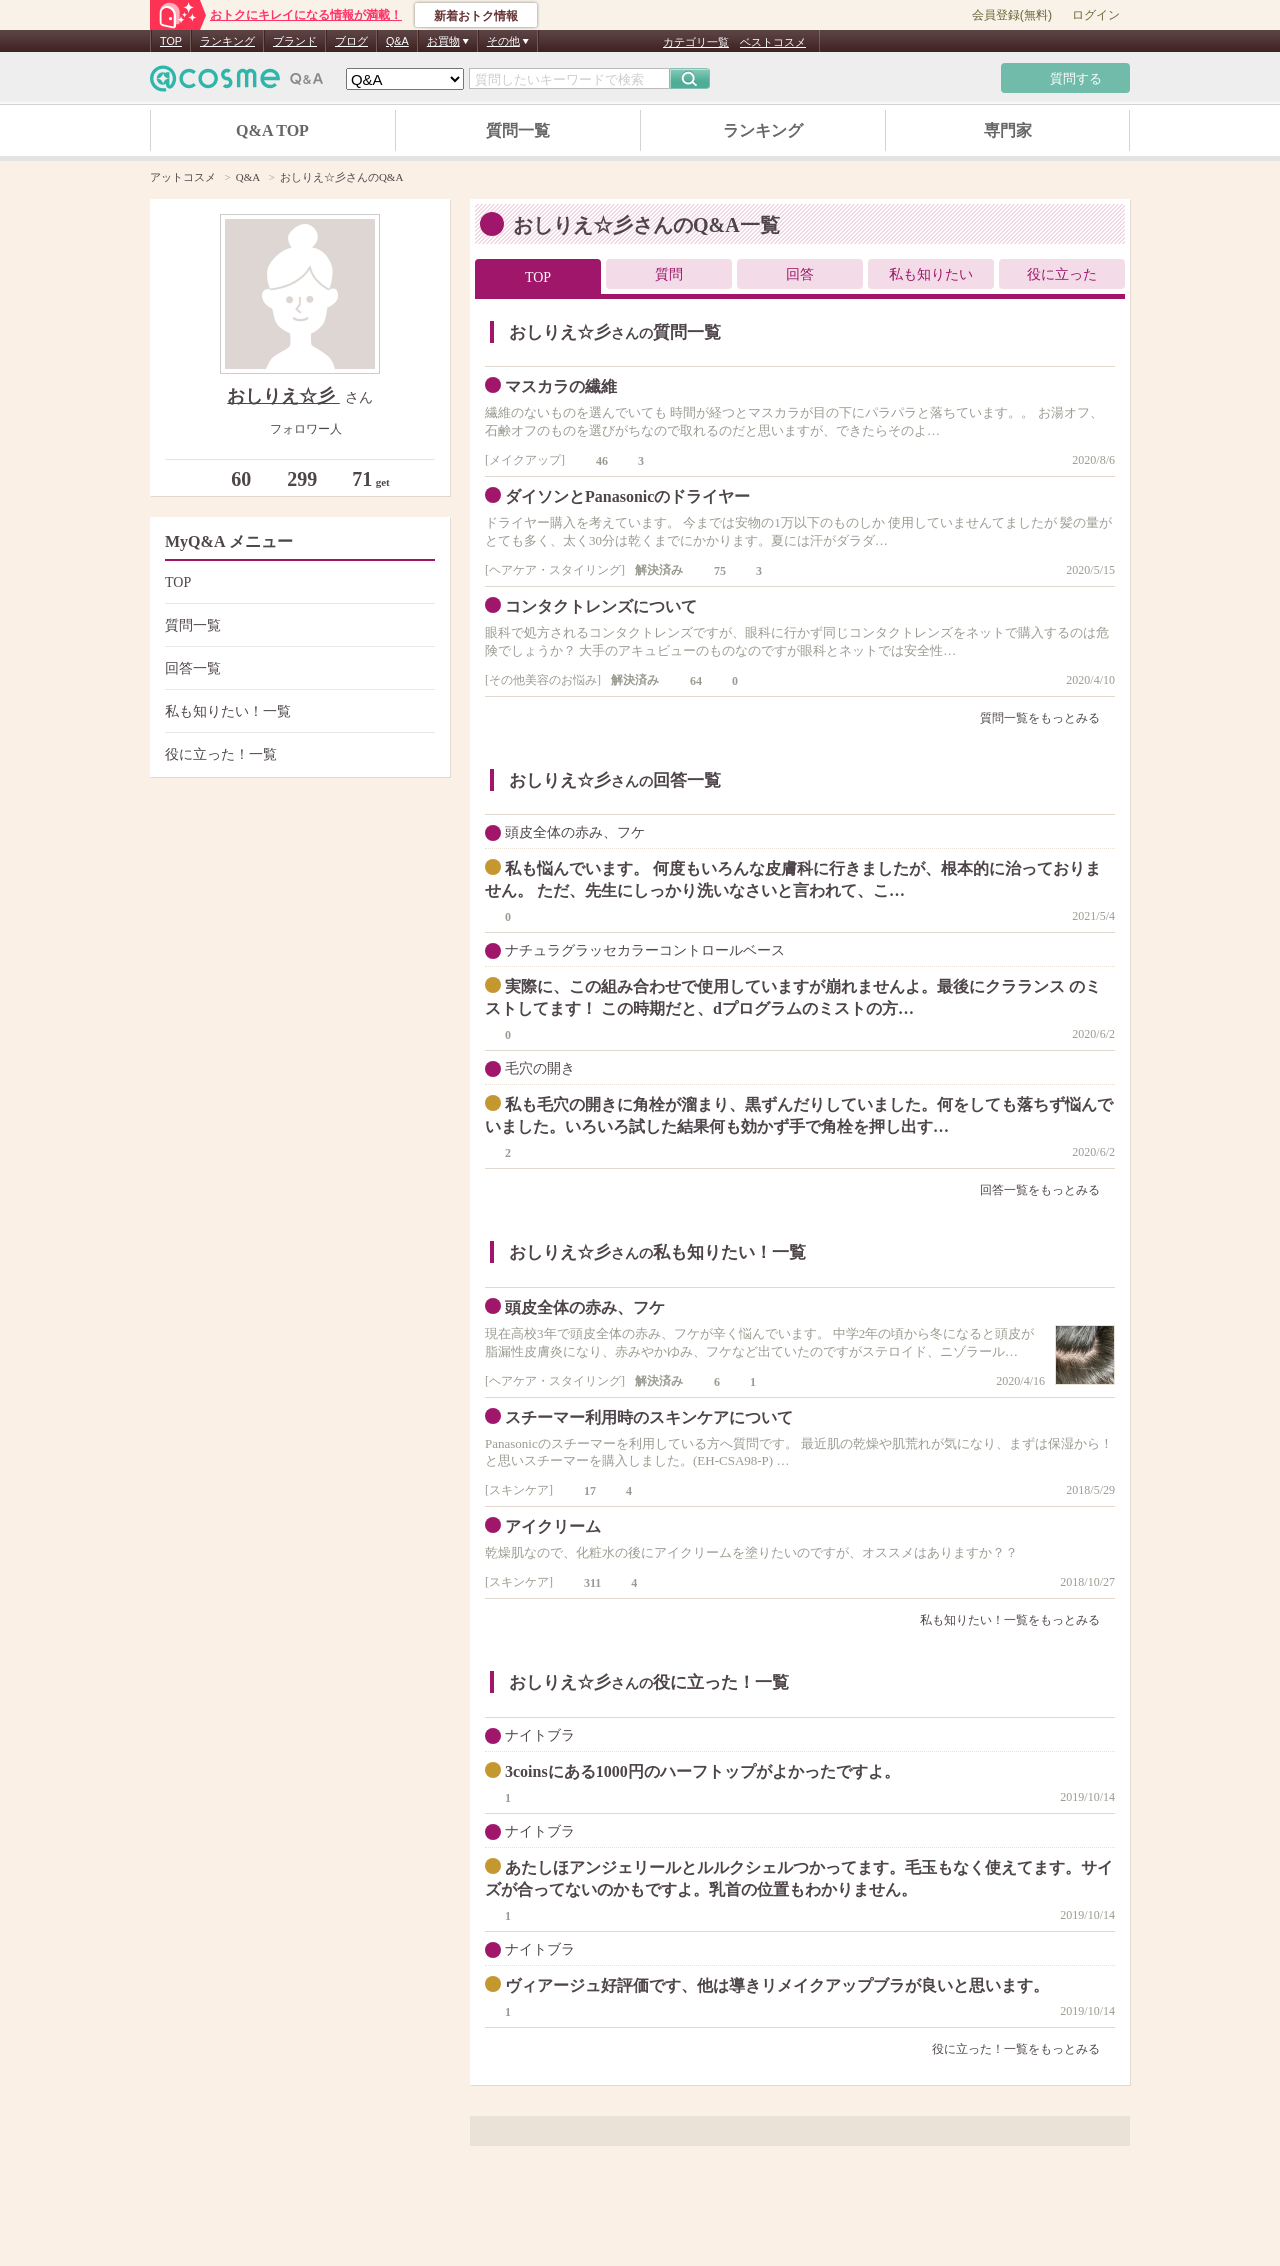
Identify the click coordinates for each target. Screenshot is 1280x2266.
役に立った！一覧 (297, 754)
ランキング (227, 41)
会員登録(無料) (1012, 15)
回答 (800, 274)
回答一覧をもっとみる (1047, 1190)
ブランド (295, 41)
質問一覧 (518, 130)
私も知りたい (931, 274)
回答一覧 (297, 668)
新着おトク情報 (476, 16)
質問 (669, 274)
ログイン (1096, 15)
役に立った (1062, 274)
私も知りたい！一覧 (297, 711)
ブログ (351, 41)
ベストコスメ (773, 42)
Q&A (397, 41)
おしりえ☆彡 (283, 396)
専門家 (1008, 130)
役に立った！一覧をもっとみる (1023, 2049)
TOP (171, 41)
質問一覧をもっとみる (1047, 718)
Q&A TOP (272, 130)
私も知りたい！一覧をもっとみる (1017, 1620)
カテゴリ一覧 (696, 42)
